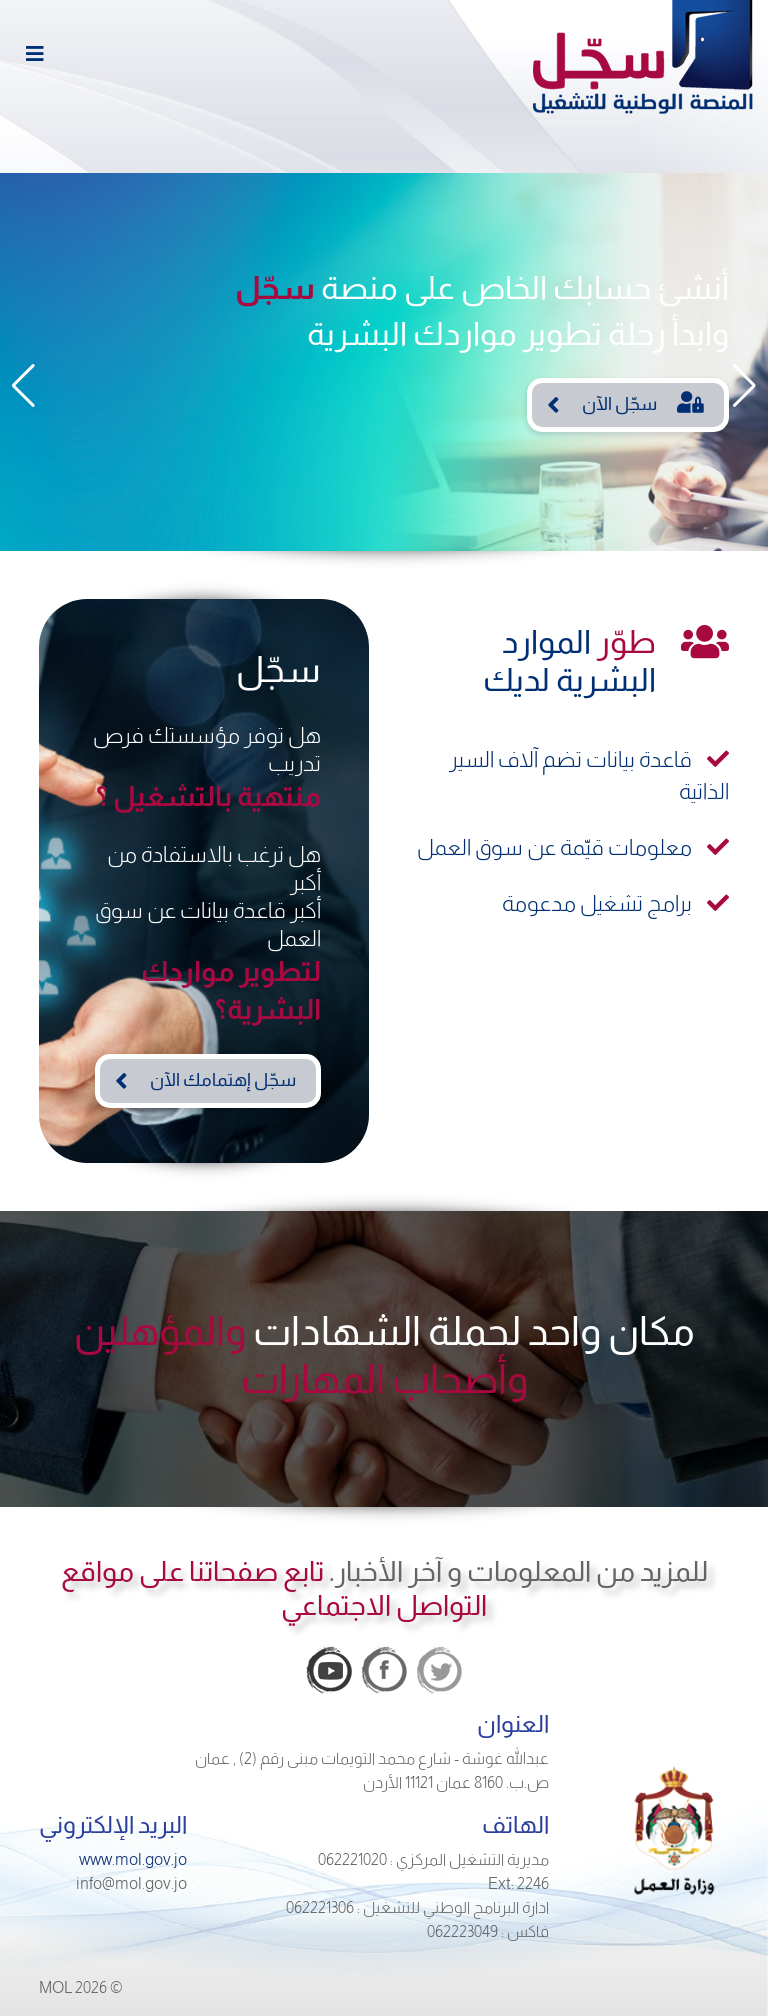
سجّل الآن (643, 402)
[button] (23, 386)
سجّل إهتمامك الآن (223, 1080)
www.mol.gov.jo (133, 1859)
